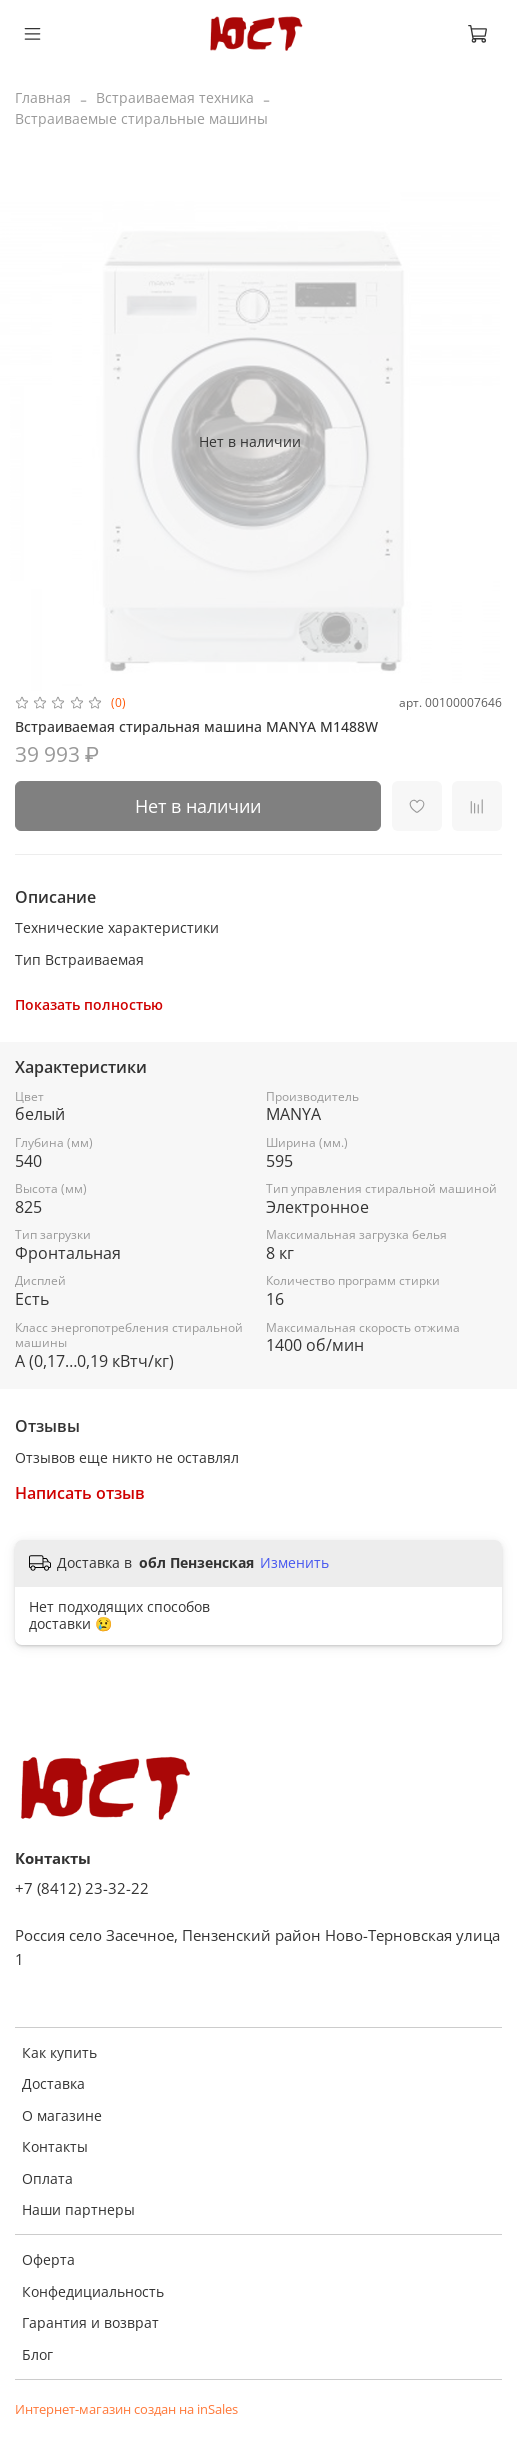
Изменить (294, 1563)
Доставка (53, 2083)
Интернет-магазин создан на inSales (126, 2409)
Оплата (47, 2178)
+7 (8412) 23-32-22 (82, 1888)
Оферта (48, 2259)
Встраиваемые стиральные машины (141, 118)
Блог (37, 2354)
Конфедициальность (93, 2291)
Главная (43, 97)
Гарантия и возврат (90, 2322)
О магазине (62, 2115)
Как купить (59, 2052)
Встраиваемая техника (175, 97)
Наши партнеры (78, 2209)
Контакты (55, 2146)
